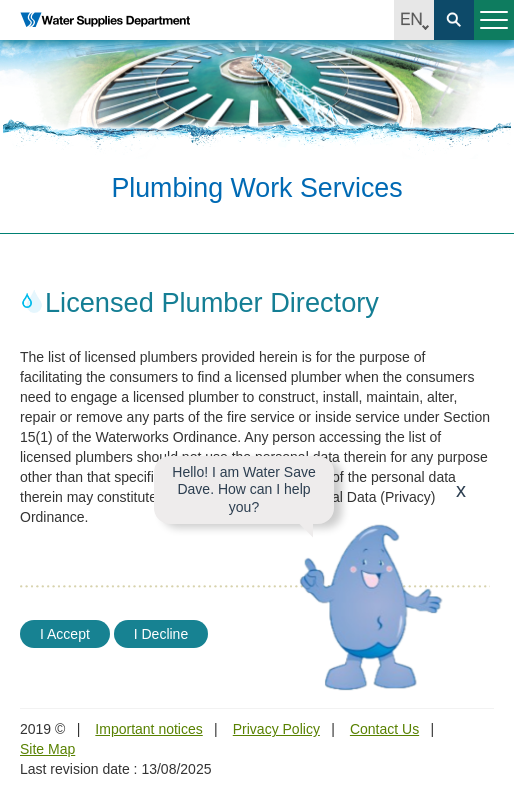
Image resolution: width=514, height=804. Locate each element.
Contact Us (384, 729)
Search (454, 20)
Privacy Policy (276, 729)
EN (414, 20)
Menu (491, 28)
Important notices (148, 729)
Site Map (47, 749)
